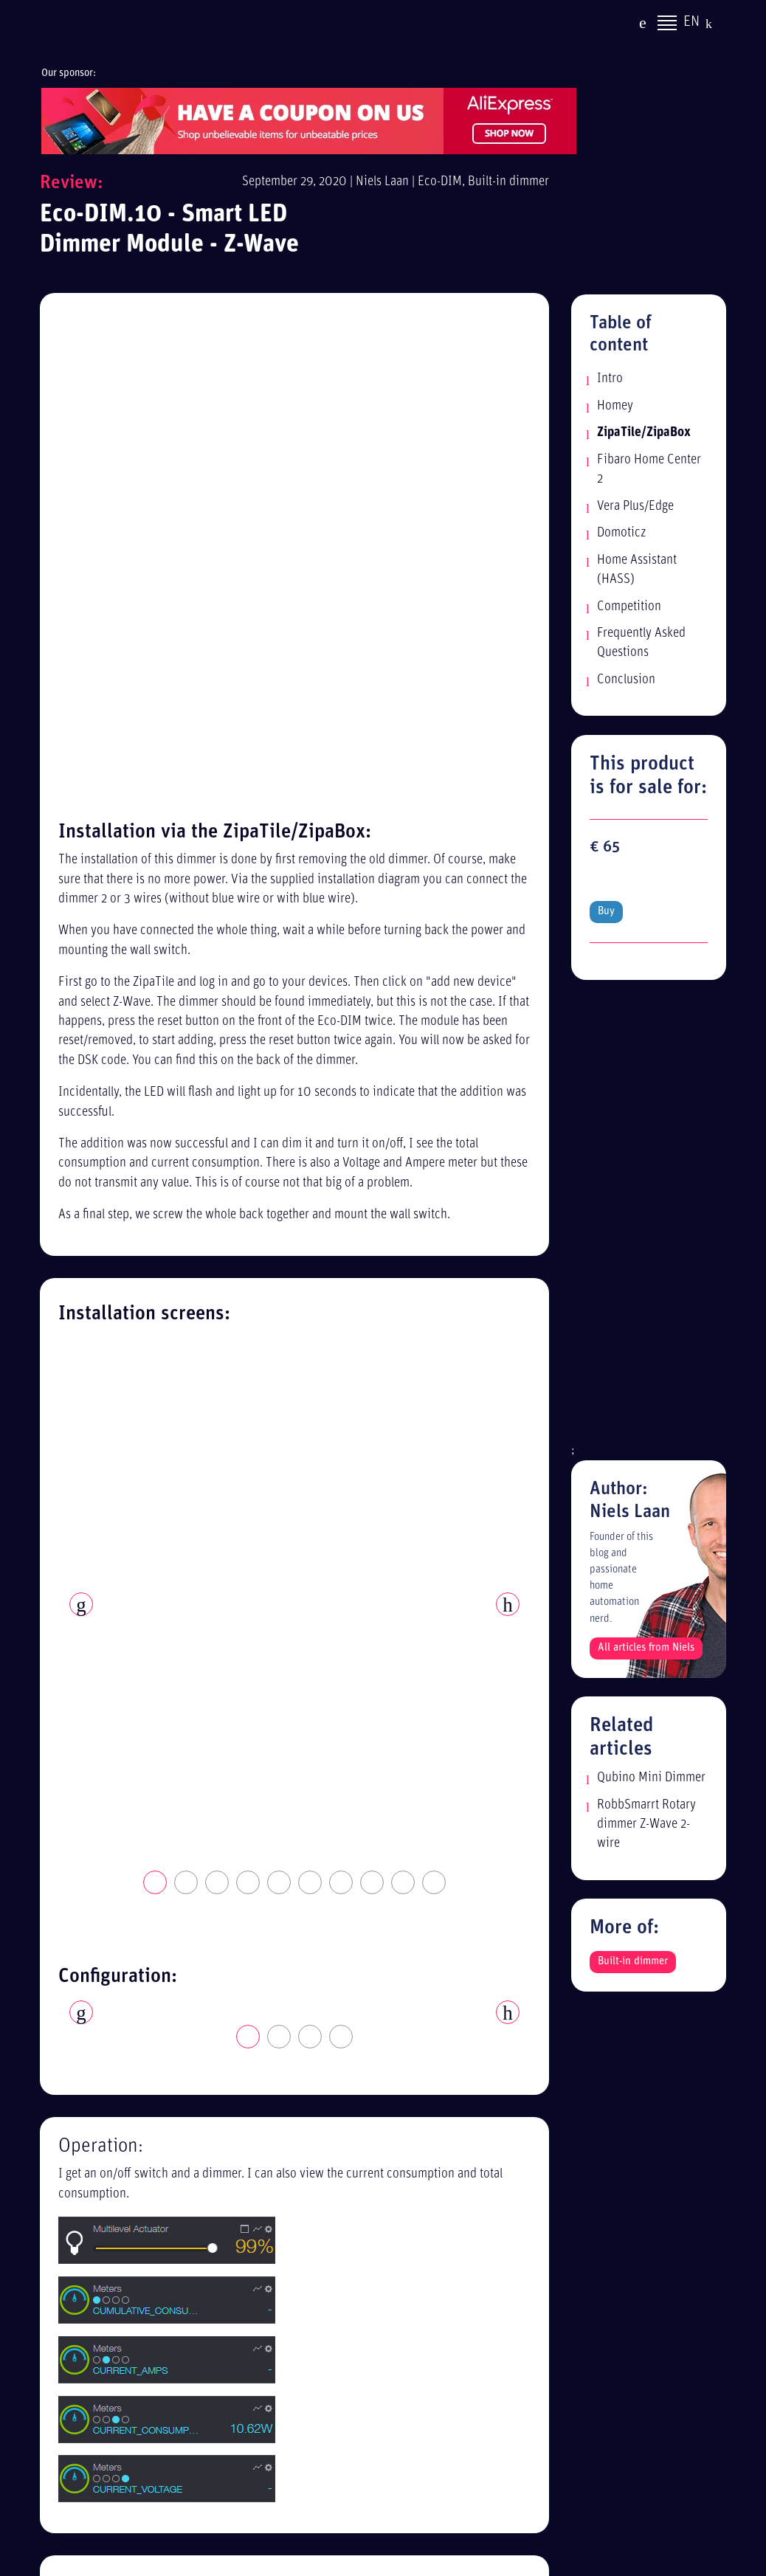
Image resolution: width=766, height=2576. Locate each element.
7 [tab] (341, 885)
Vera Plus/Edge (635, 506)
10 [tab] (434, 885)
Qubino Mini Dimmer (651, 1744)
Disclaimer (538, 2061)
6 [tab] (310, 885)
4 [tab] (248, 885)
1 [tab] (156, 885)
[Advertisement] (648, 1185)
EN (691, 24)
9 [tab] (403, 885)
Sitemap (532, 2088)
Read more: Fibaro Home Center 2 (446, 1894)
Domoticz (621, 533)
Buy (606, 877)
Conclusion (626, 680)
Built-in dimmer (508, 182)
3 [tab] (218, 885)
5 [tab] (279, 885)
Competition (629, 607)
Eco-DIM (440, 182)
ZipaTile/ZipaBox (644, 433)
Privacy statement (556, 2034)
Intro (610, 379)
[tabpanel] (294, 849)
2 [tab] (187, 885)
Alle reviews (542, 2115)
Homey (615, 406)
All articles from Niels (646, 1614)
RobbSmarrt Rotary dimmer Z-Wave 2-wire (646, 1790)
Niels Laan (382, 182)
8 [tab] (372, 885)
